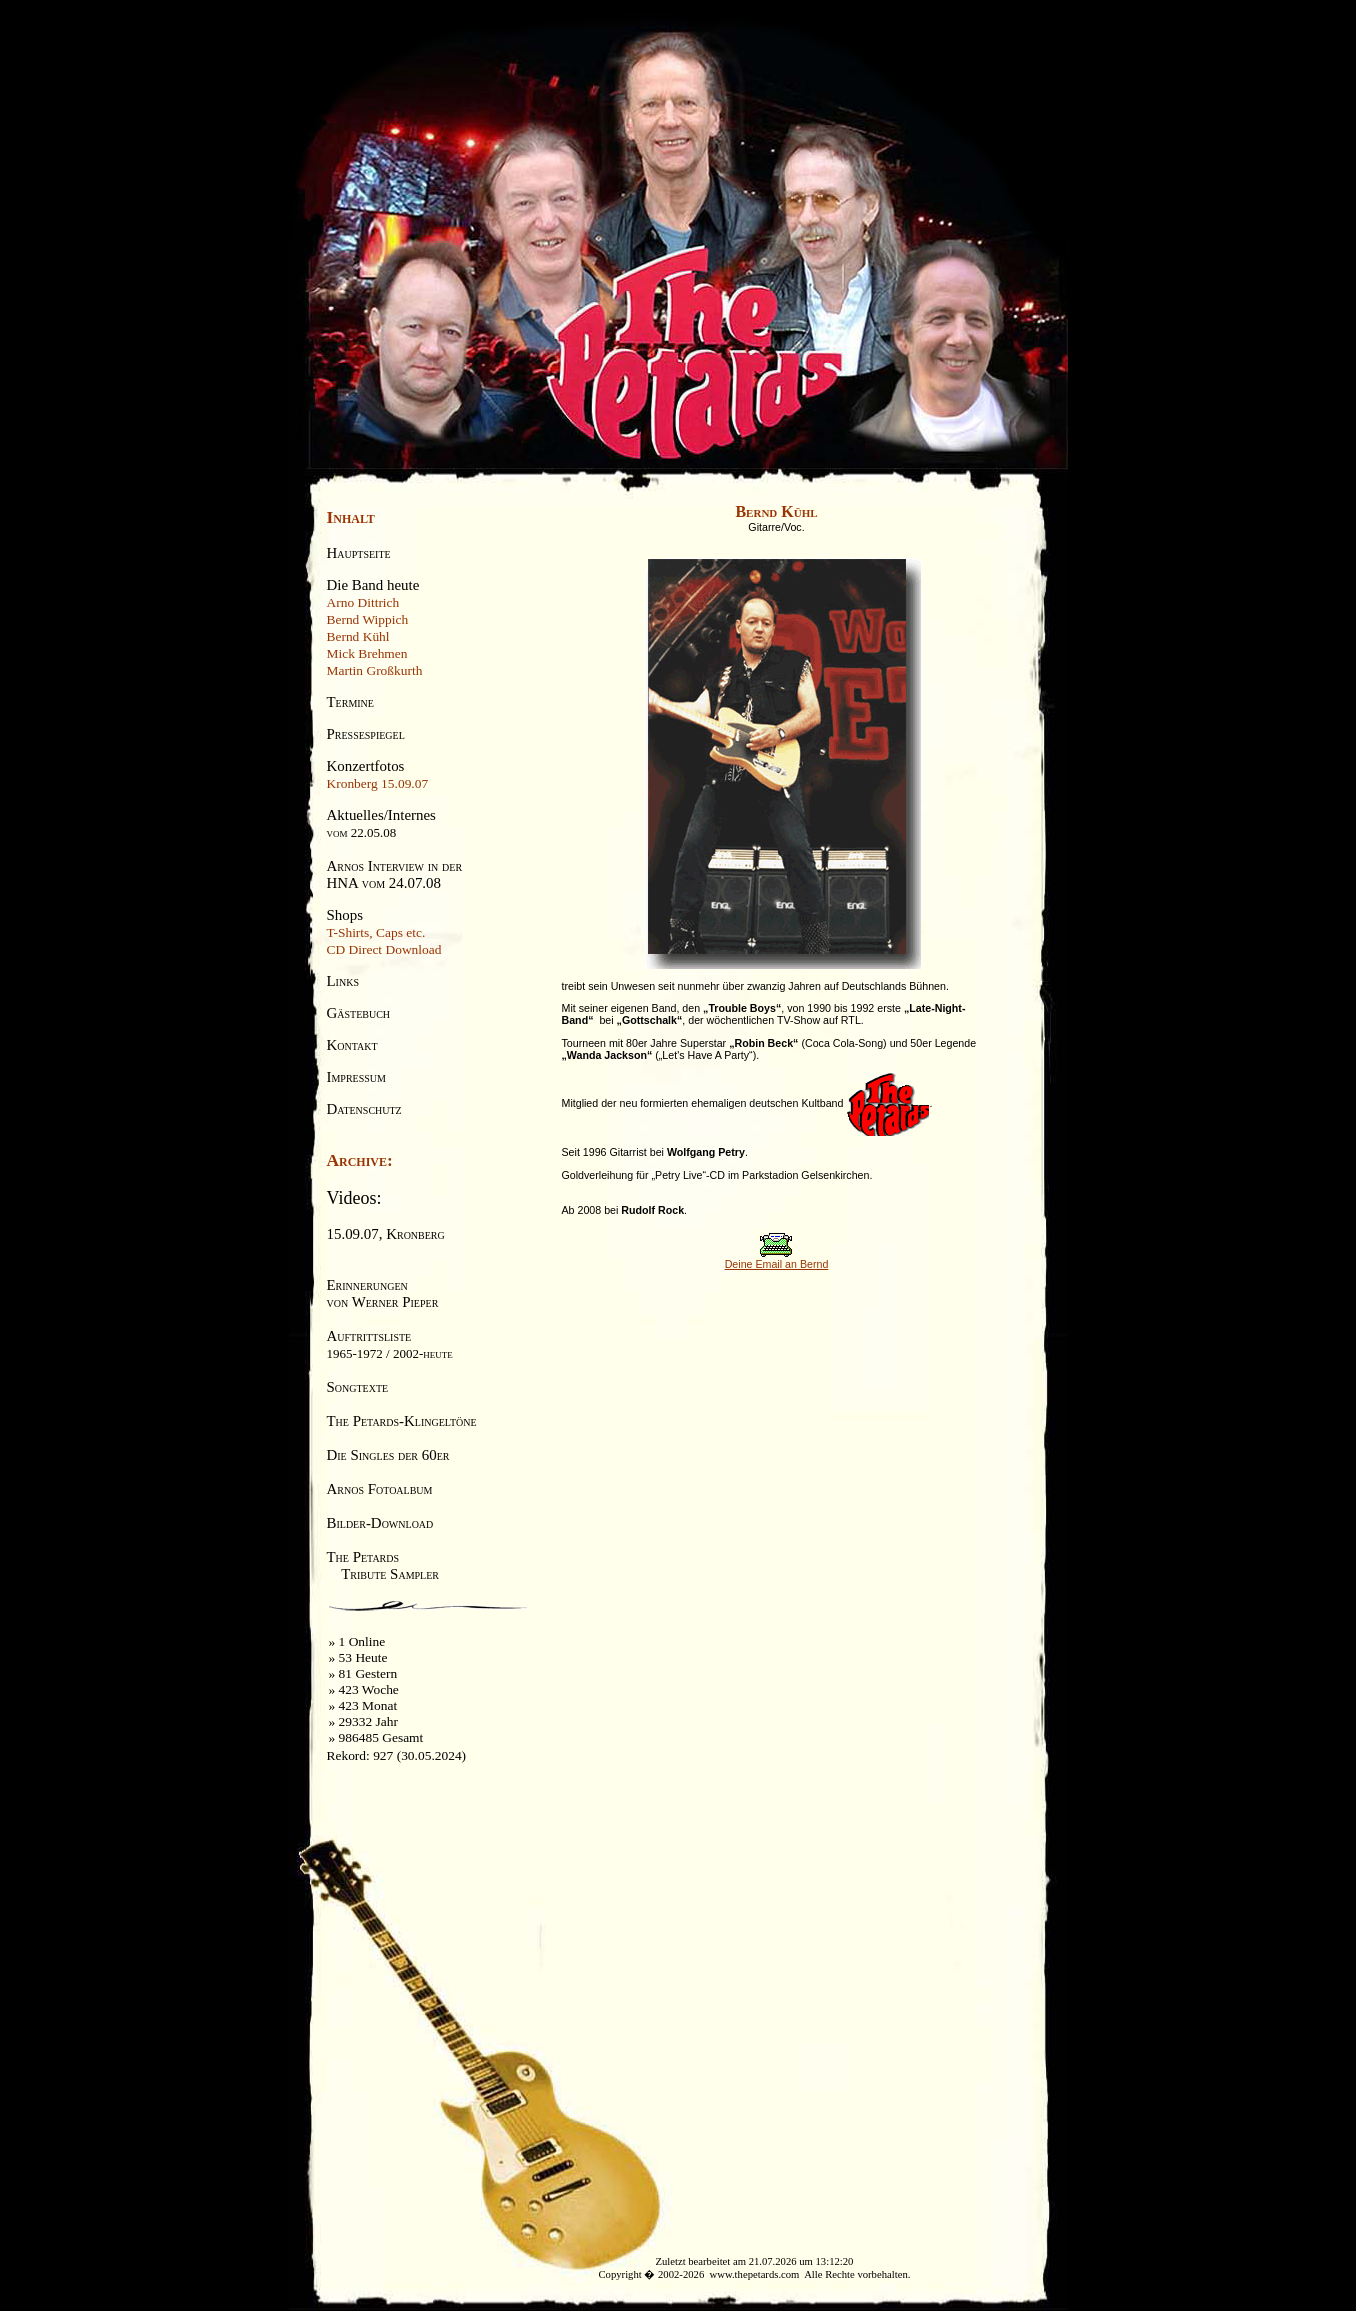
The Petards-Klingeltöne (402, 1421)
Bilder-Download (380, 1523)
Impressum (356, 1077)
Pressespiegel (366, 734)
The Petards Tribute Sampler (383, 1565)
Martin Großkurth (375, 670)
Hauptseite (359, 553)
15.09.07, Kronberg (386, 1234)
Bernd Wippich (368, 619)
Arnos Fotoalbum (380, 1489)
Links (343, 981)
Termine (350, 702)
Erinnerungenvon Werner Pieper (383, 1293)
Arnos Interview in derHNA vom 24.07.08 (395, 874)
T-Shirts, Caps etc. (376, 932)
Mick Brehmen (367, 653)
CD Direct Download (384, 949)
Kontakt (352, 1045)
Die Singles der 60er (388, 1455)
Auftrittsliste (390, 1344)
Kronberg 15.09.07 (378, 783)
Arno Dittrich (363, 602)
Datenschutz (364, 1109)
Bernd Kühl (358, 636)
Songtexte (358, 1387)
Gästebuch (359, 1013)
